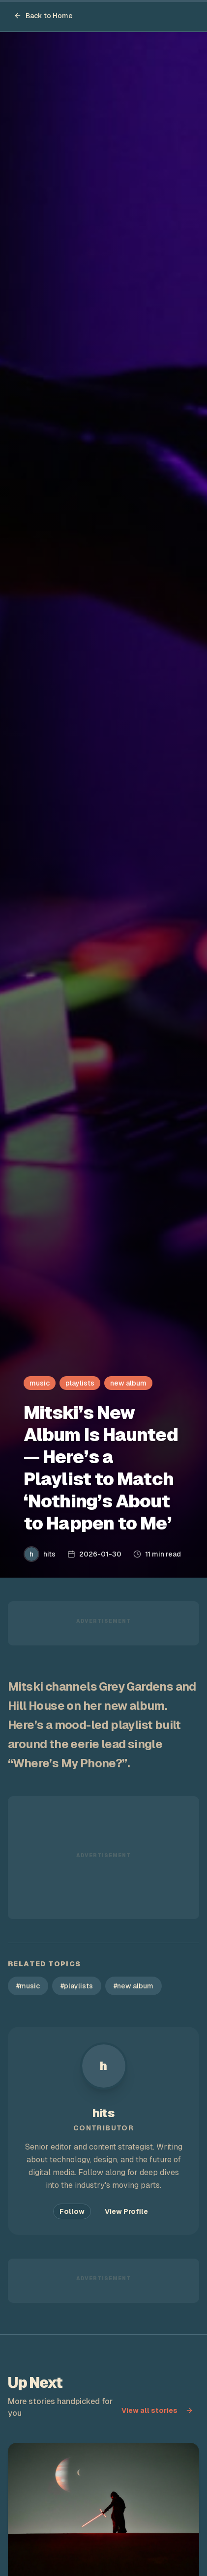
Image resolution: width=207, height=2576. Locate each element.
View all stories (157, 2410)
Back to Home (43, 15)
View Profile (126, 2211)
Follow (72, 2211)
